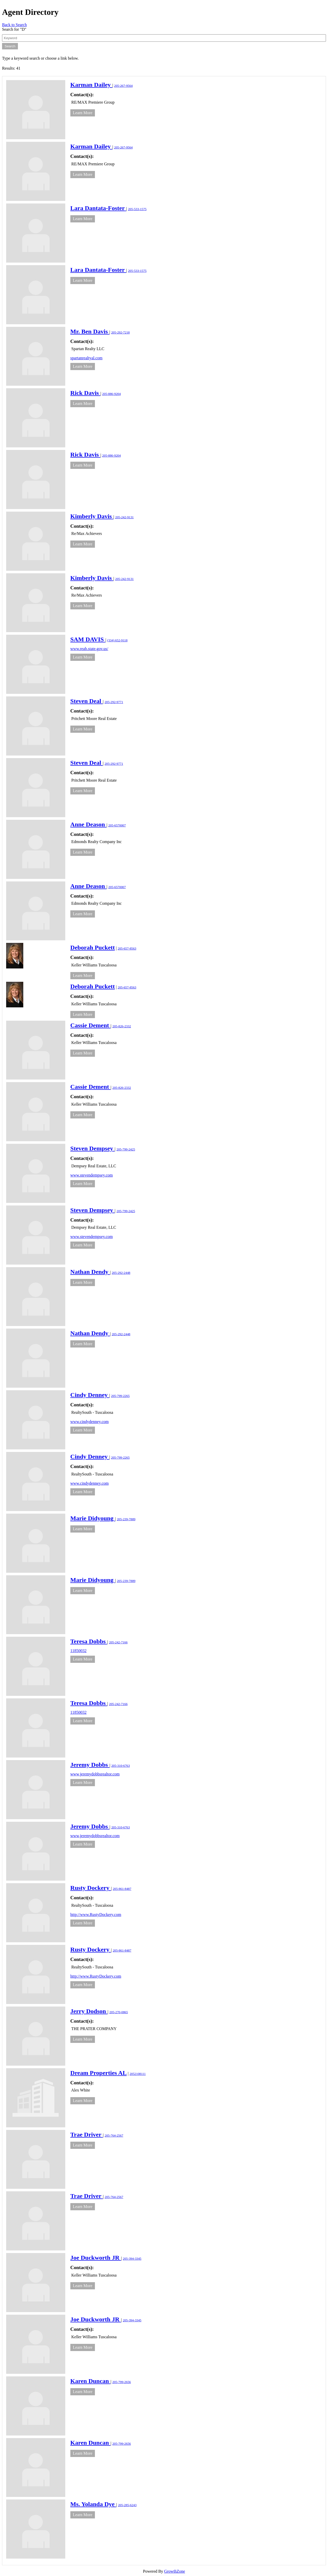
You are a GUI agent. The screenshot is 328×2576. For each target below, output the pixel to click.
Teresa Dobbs (88, 1641)
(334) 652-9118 (117, 640)
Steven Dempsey (92, 1148)
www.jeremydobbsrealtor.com (95, 1774)
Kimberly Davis (91, 516)
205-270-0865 (118, 2012)
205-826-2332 (121, 1026)
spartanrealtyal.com (86, 358)
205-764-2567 (114, 2135)
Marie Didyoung (92, 1518)
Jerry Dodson (88, 2011)
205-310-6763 (120, 1765)
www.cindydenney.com (89, 1421)
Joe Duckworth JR (95, 2257)
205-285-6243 (127, 2505)
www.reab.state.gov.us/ (89, 648)
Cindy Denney (89, 1395)
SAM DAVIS (87, 639)
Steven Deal (86, 701)
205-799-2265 (120, 1396)
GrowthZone (174, 2571)
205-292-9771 (114, 702)
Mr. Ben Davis (89, 331)
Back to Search (14, 25)
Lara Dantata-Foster (98, 208)
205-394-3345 (132, 2258)
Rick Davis (85, 393)
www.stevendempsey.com (91, 1175)
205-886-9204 (111, 394)
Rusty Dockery (90, 1887)
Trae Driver (86, 2134)
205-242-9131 (124, 517)
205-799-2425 (125, 1149)
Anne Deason (88, 824)
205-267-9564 (123, 86)
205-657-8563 (127, 948)
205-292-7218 (120, 332)
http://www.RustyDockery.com (95, 1914)
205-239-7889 (126, 1519)
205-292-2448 (121, 1273)
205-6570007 (117, 825)
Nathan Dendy (90, 1271)
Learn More (82, 113)
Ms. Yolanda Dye (93, 2504)
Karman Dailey (91, 84)
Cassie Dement (90, 1025)
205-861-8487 (122, 1889)
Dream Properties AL (98, 2073)
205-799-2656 (121, 2382)
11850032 (78, 1650)
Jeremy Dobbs (90, 1764)
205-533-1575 (137, 209)
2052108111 (137, 2074)
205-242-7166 (118, 1642)
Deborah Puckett (92, 947)
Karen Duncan (90, 2381)
